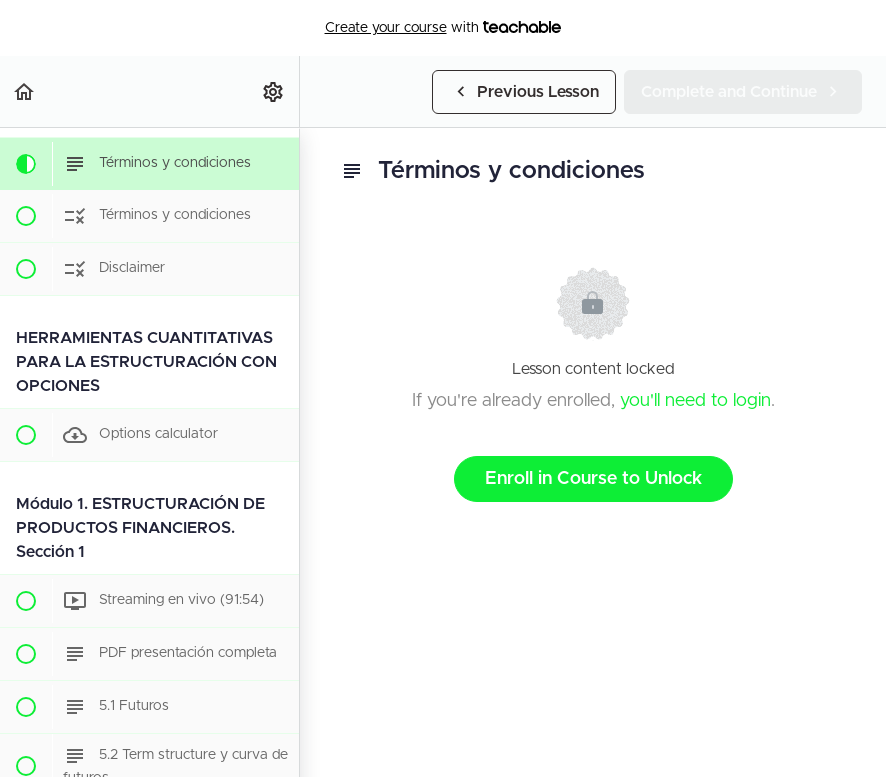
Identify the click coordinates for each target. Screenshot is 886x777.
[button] (25, 91)
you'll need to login (695, 401)
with (443, 28)
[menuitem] (274, 91)
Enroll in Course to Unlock (593, 479)
